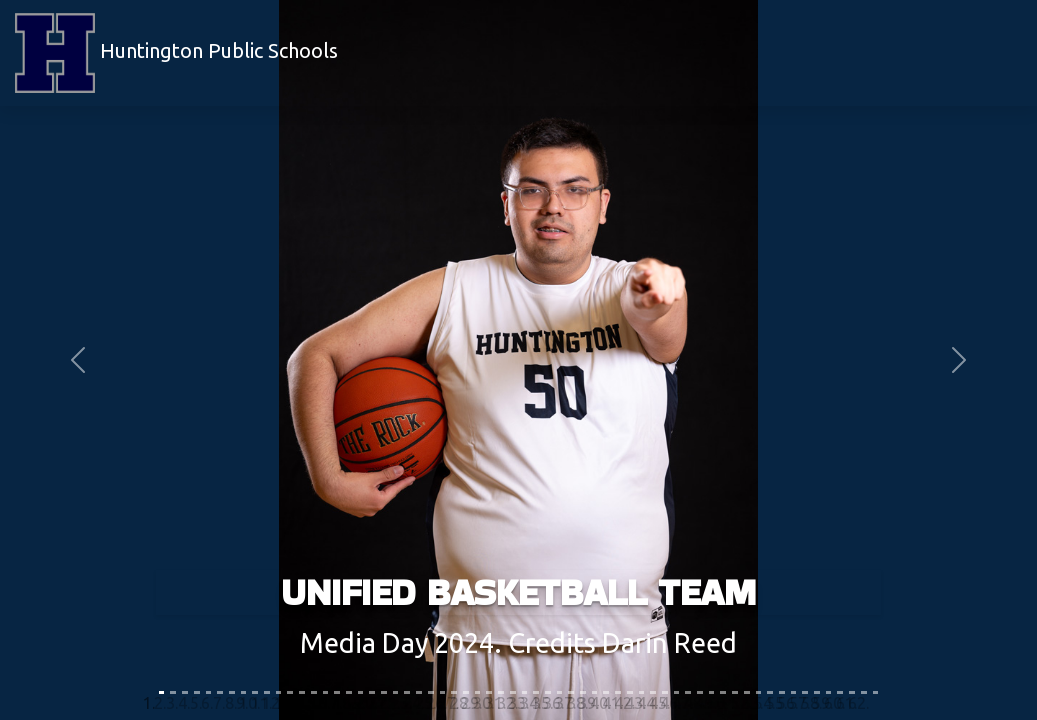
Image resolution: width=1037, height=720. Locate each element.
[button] (78, 360)
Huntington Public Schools (176, 53)
